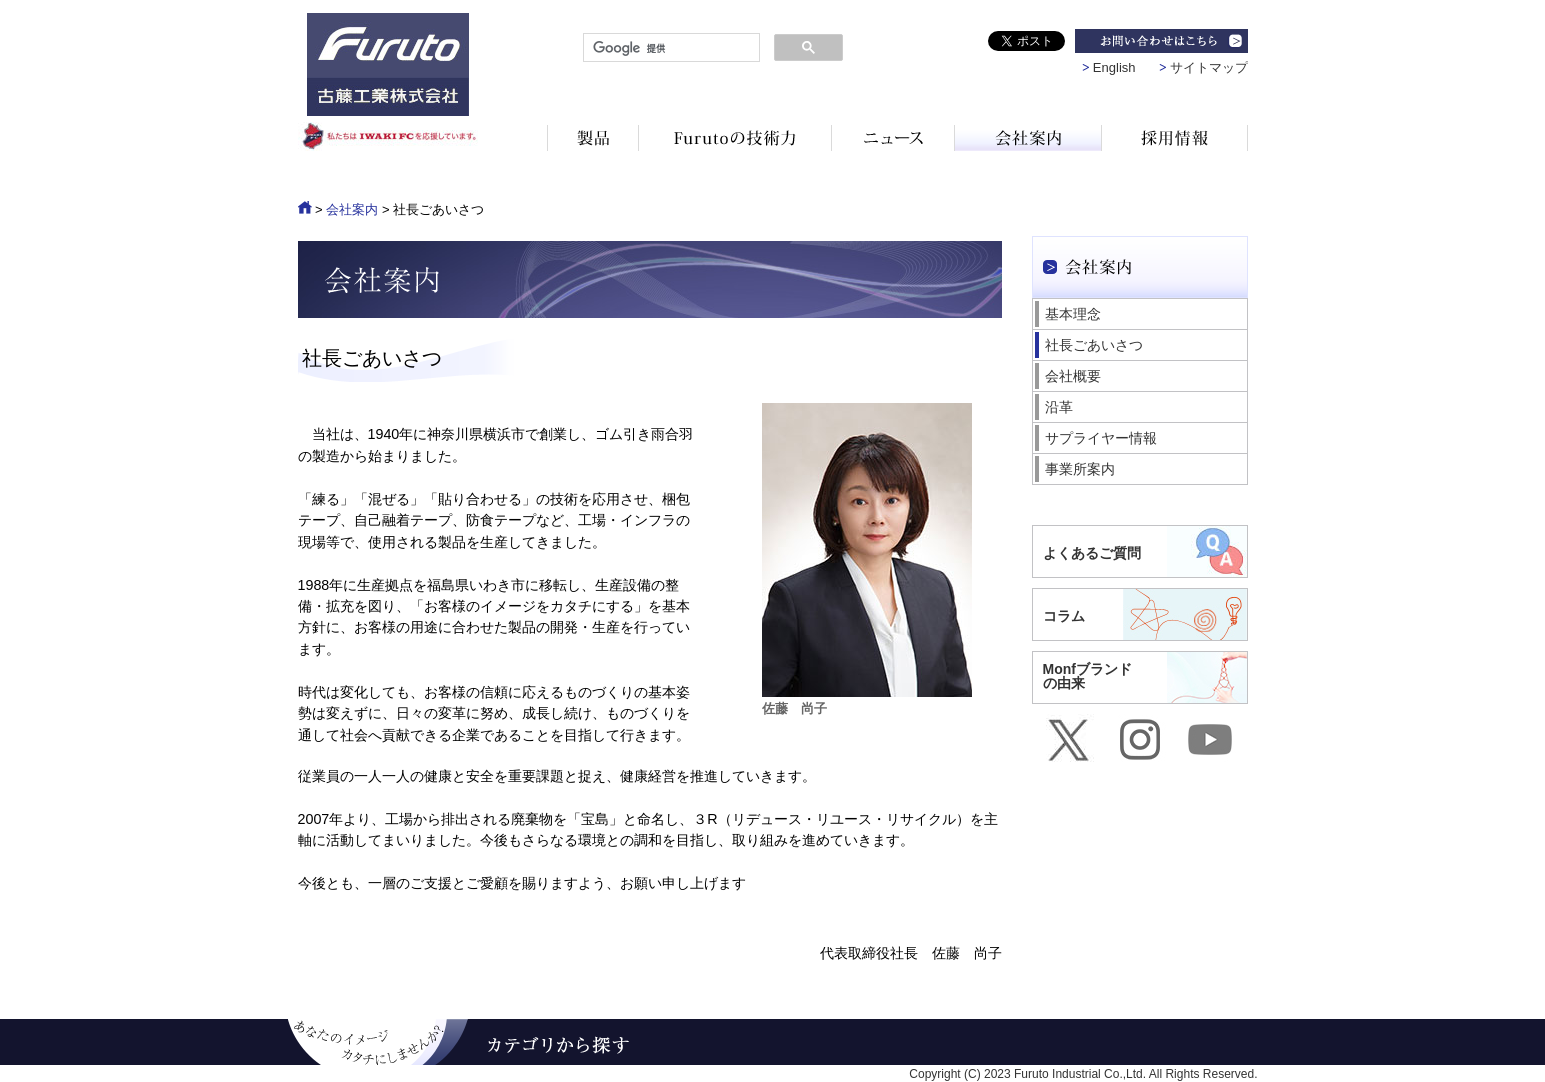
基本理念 (1073, 314)
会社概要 (1073, 376)
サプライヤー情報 (1101, 438)
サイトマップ (1209, 67)
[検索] (669, 48)
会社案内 (352, 209)
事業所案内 (1080, 469)
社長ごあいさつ (1094, 345)
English (1114, 67)
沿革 (1059, 407)
